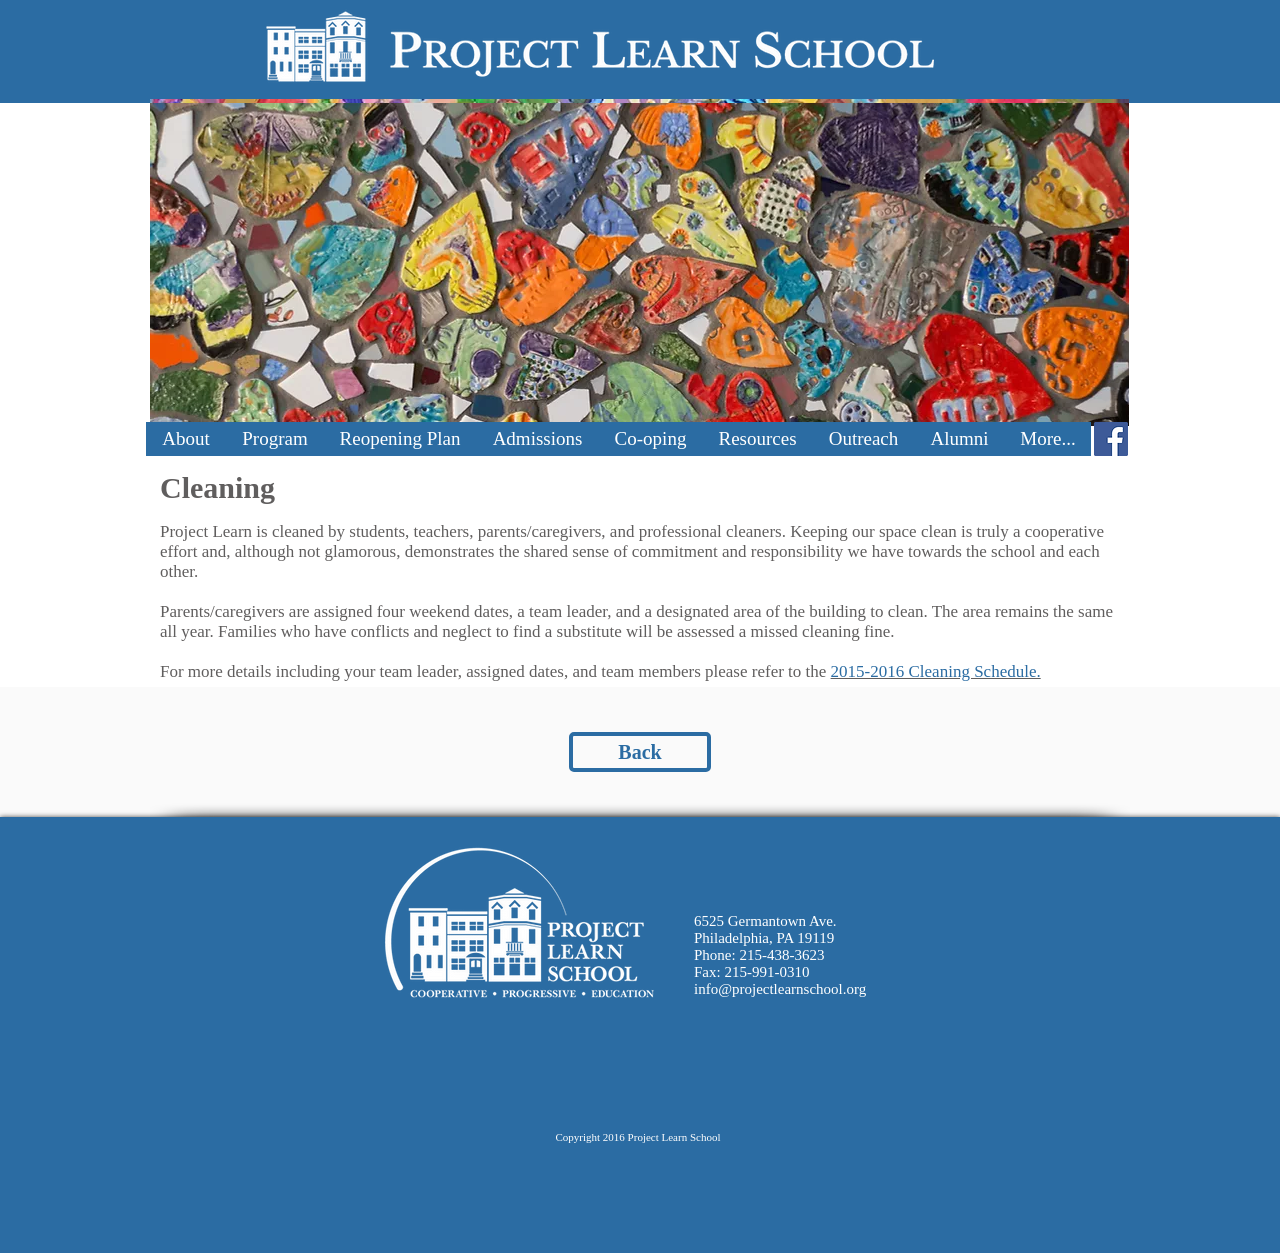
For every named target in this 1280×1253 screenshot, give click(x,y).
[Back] (640, 752)
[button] (186, 439)
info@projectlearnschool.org (780, 989)
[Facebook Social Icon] (1111, 439)
